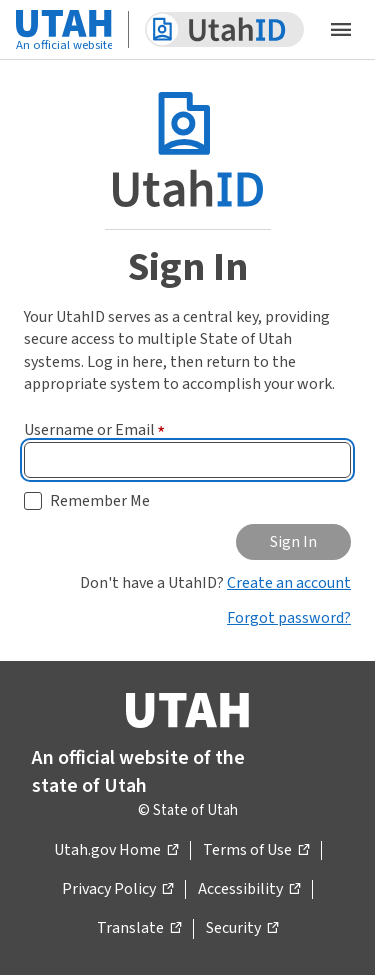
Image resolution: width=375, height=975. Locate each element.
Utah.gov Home (116, 851)
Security (242, 929)
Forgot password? (289, 618)
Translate (139, 929)
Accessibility (249, 890)
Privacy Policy (117, 890)
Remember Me (100, 501)
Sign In (293, 542)
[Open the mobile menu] (341, 30)
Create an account (289, 583)
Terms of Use (256, 851)
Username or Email (94, 430)
